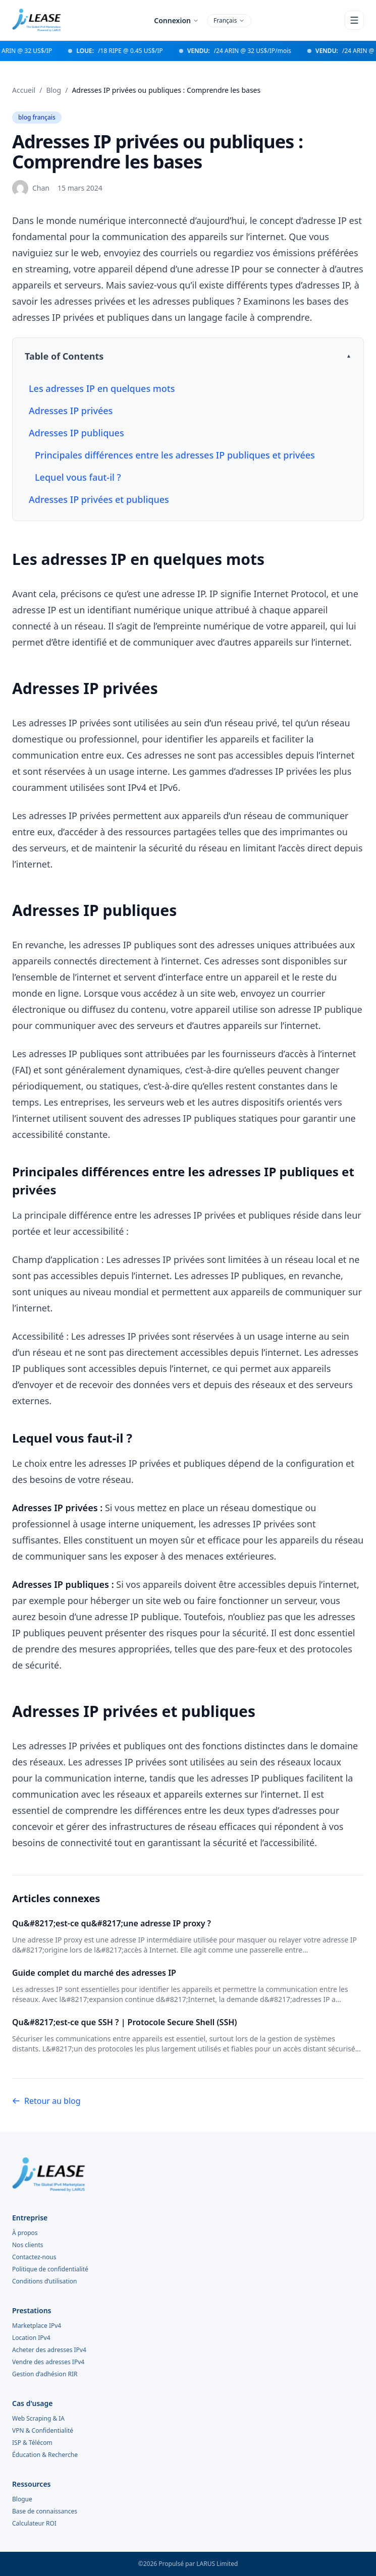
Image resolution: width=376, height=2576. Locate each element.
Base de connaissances (44, 2511)
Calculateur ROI (34, 2524)
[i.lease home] (188, 2174)
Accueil (23, 90)
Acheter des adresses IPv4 (49, 2350)
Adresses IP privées (71, 411)
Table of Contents (64, 356)
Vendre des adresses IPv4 (48, 2362)
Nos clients (27, 2245)
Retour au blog (46, 2100)
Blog (53, 90)
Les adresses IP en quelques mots (102, 388)
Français (229, 20)
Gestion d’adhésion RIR (44, 2374)
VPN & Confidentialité (42, 2431)
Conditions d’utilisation (44, 2281)
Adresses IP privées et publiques (99, 499)
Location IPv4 (31, 2338)
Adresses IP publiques (76, 433)
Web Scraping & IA (38, 2419)
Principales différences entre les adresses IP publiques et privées (175, 455)
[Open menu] (354, 20)
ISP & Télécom (32, 2443)
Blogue (22, 2499)
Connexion (176, 20)
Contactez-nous (34, 2257)
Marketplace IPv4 (36, 2326)
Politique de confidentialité (50, 2269)
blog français (37, 117)
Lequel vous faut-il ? (78, 477)
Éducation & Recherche (45, 2455)
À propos (25, 2233)
